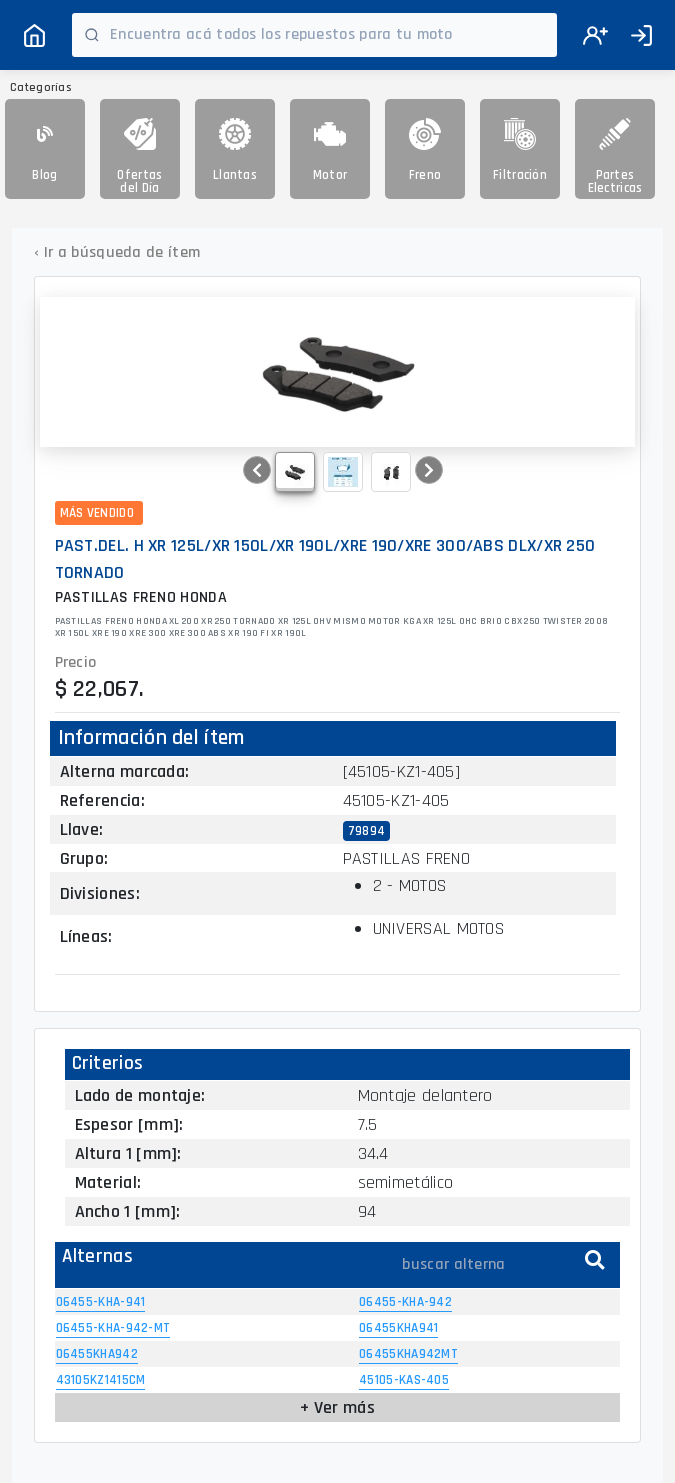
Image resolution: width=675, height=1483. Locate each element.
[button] (257, 470)
